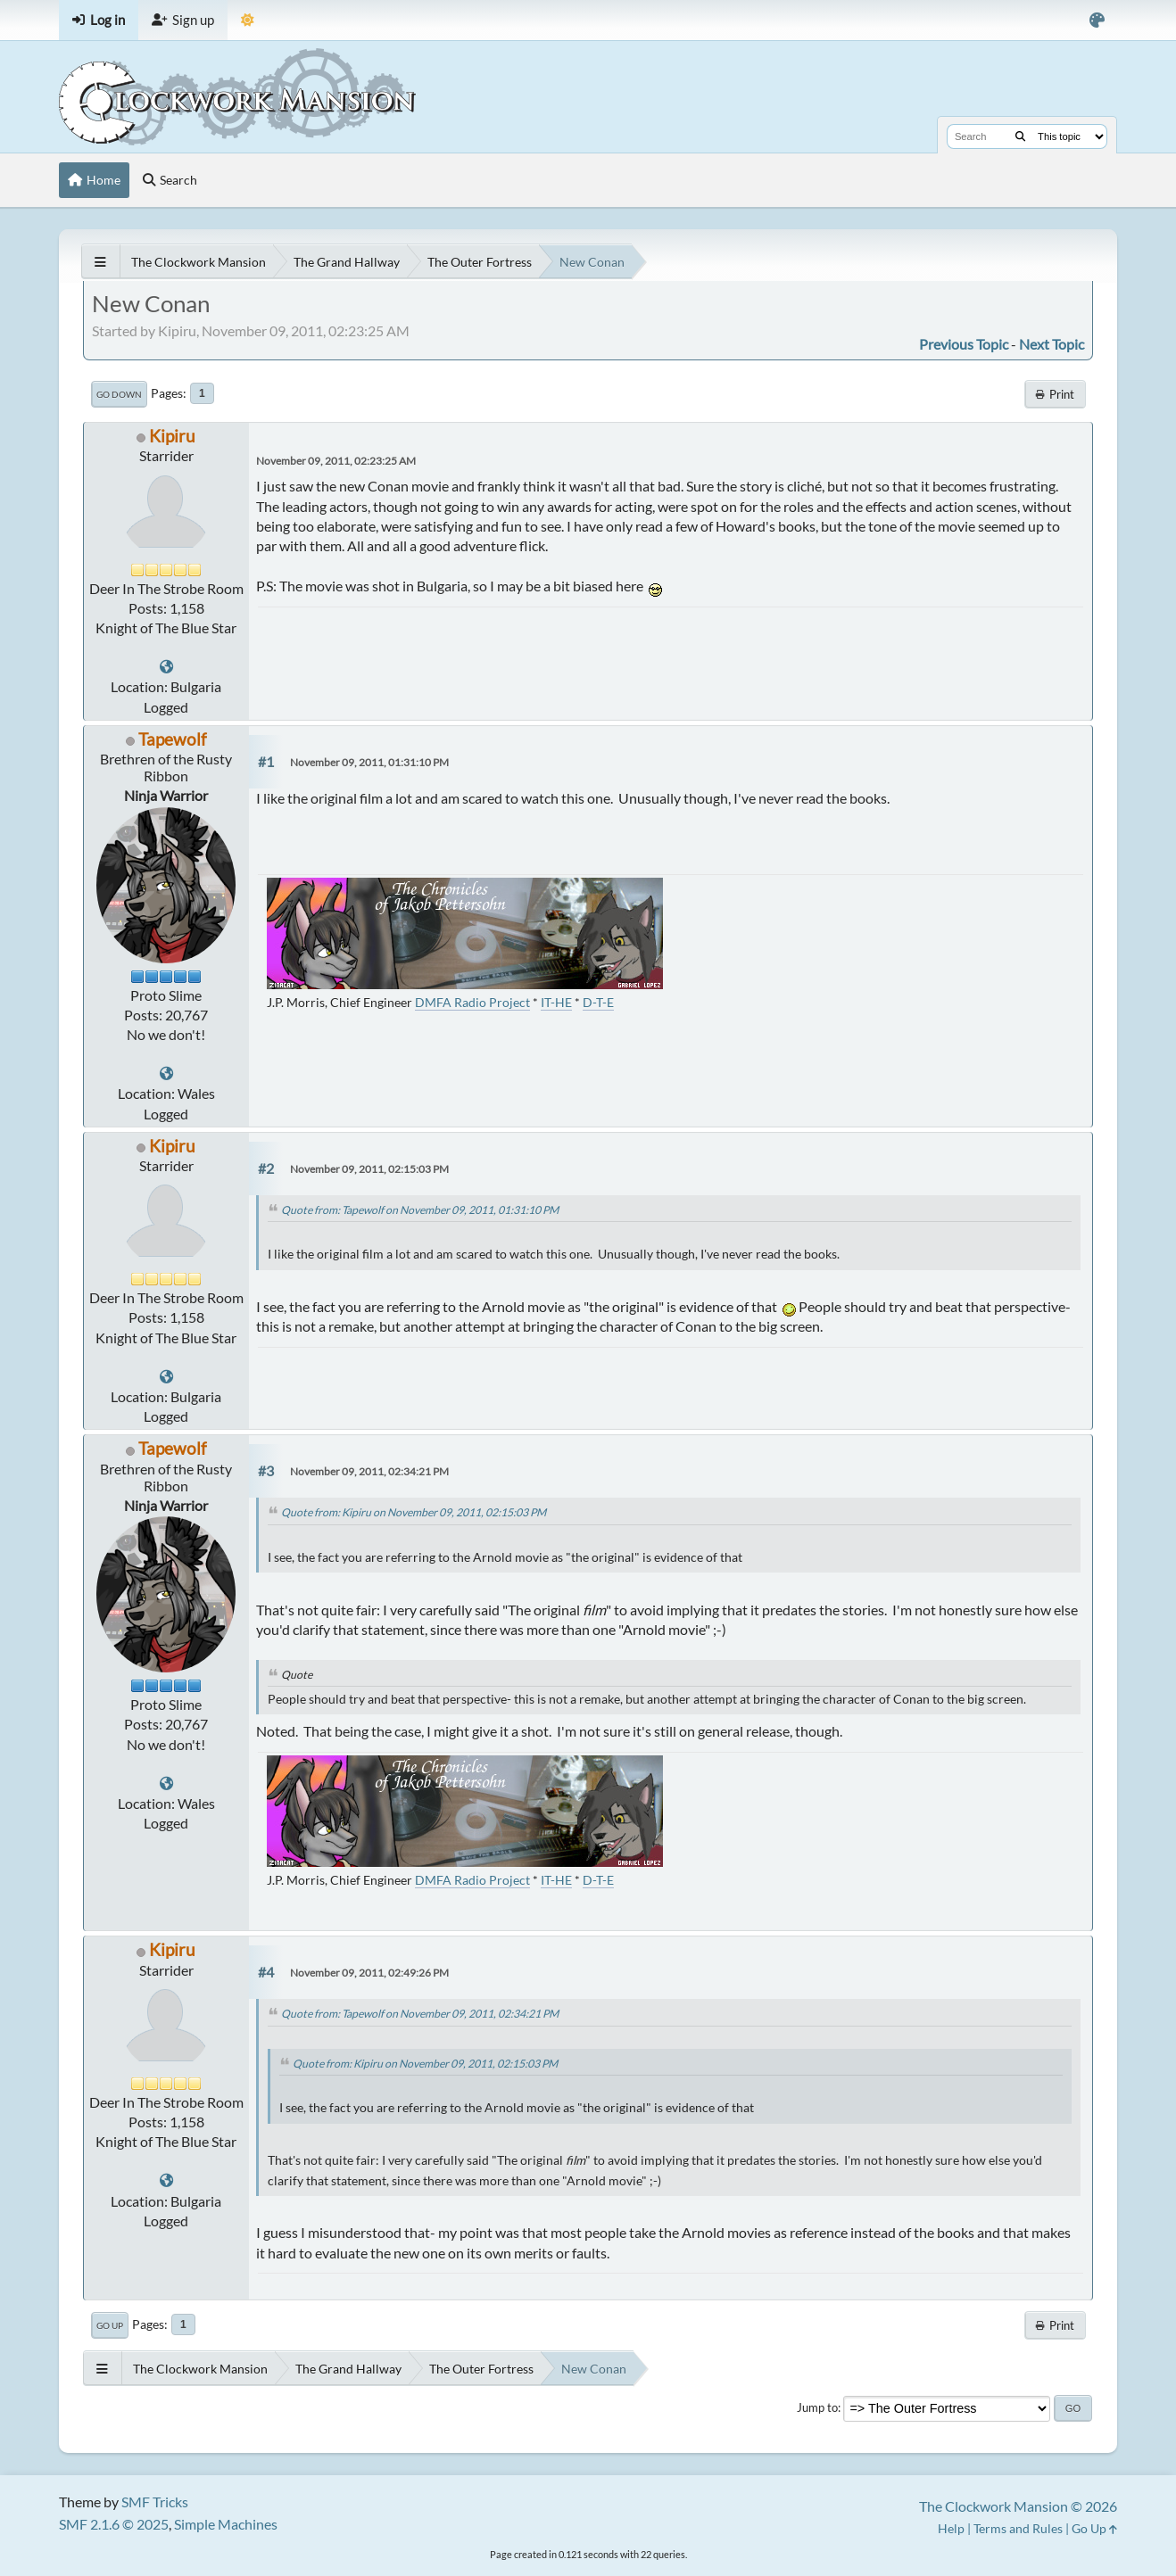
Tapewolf (172, 739)
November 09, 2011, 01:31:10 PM (369, 762)
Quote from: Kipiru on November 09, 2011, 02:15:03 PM (413, 1512)
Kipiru (172, 435)
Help (951, 2528)
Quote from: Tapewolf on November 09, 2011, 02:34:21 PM (420, 2013)
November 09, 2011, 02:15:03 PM (369, 1169)
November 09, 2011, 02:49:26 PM (369, 1972)
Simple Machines (225, 2523)
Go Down (119, 394)
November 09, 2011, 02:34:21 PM (369, 1471)
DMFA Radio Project (472, 1002)
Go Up (109, 2325)
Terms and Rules (1018, 2528)
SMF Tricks (154, 2501)
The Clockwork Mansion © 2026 (1018, 2506)
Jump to (817, 2407)
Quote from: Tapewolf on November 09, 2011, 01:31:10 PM (420, 1210)
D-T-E (598, 1002)
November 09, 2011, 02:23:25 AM (336, 460)
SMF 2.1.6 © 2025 (114, 2523)
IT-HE (556, 1002)
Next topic (1051, 343)
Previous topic (963, 343)
